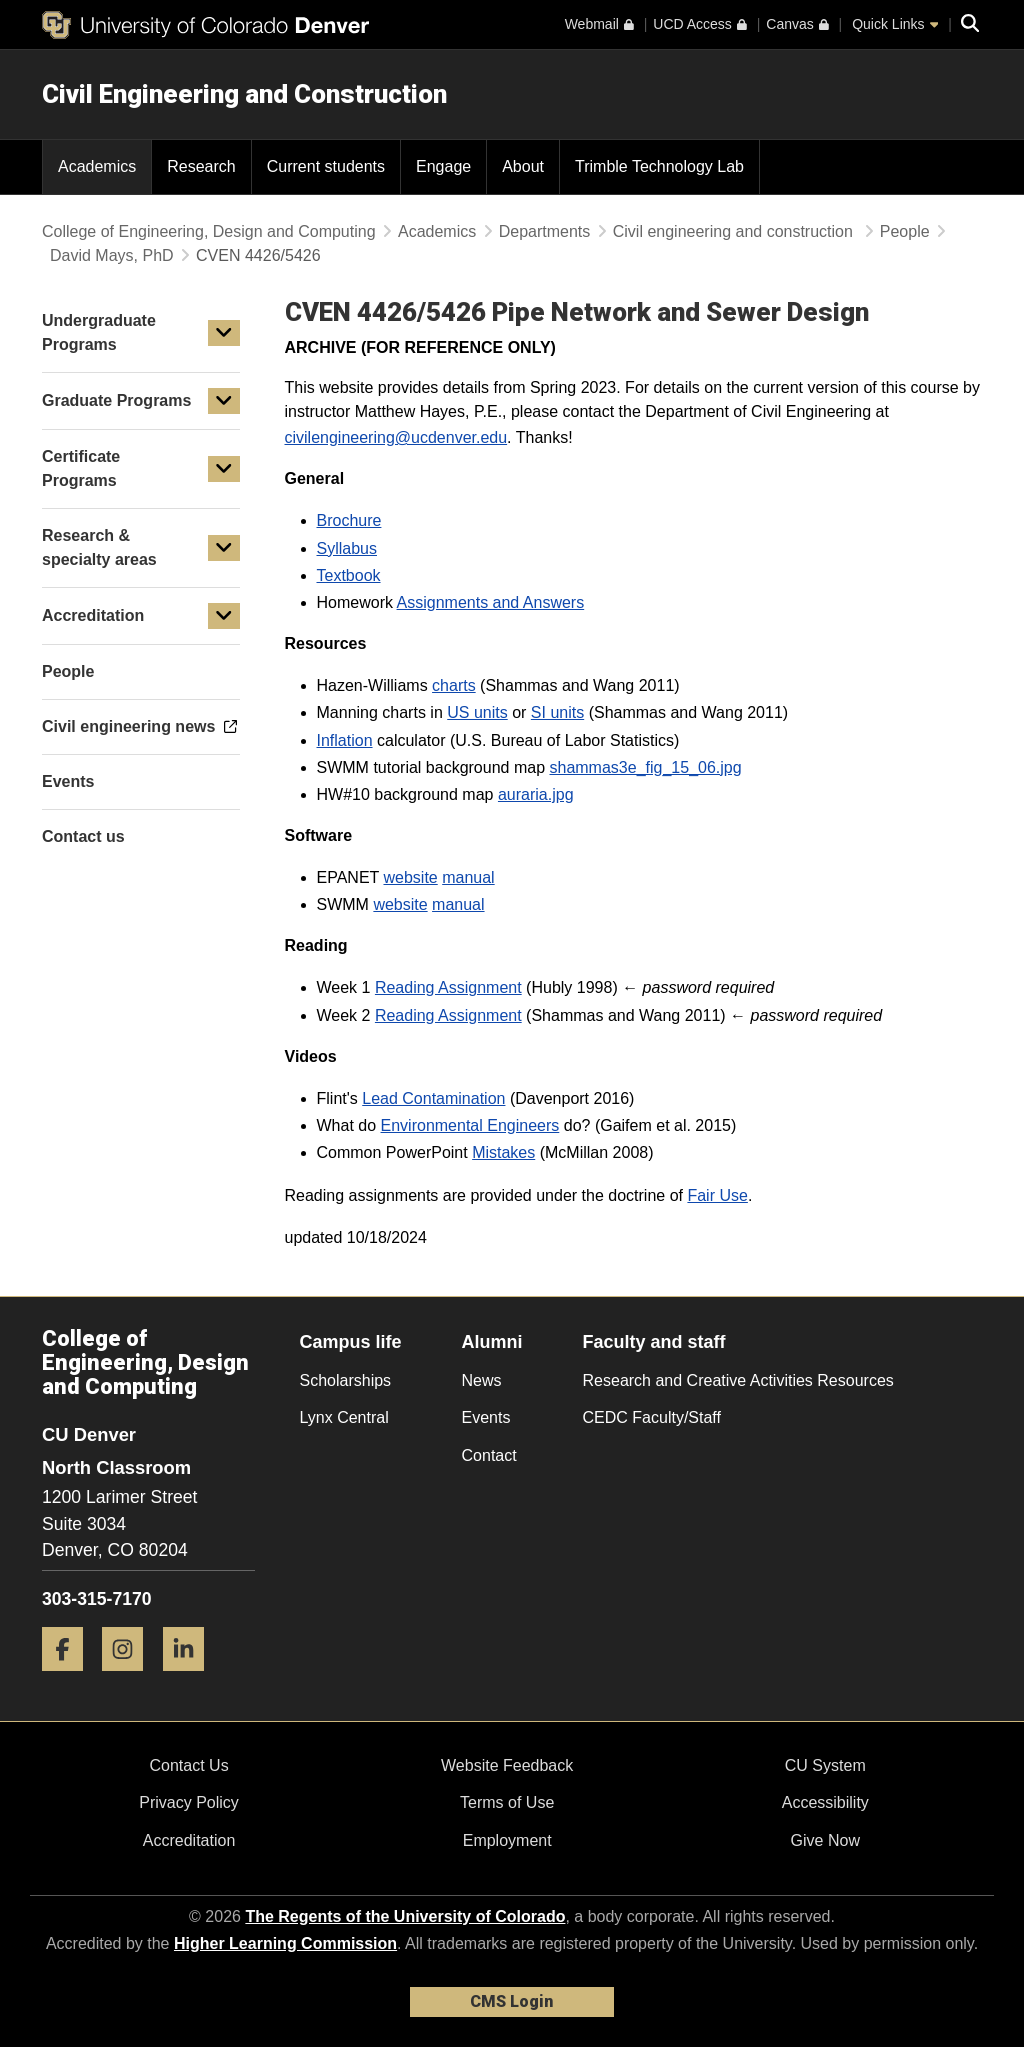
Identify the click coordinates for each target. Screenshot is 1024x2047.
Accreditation (93, 615)
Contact (489, 1455)
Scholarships (346, 1380)
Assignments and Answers (491, 602)
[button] (224, 333)
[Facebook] (70, 1678)
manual (468, 877)
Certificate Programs (81, 468)
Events (486, 1417)
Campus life (351, 1342)
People (905, 231)
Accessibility (825, 1802)
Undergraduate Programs (99, 332)
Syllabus (347, 548)
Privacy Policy (189, 1802)
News (482, 1380)
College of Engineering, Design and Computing (209, 231)
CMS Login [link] (511, 2001)
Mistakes (503, 1152)
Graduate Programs (116, 400)
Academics (437, 231)
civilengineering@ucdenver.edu (396, 437)
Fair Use (717, 1195)
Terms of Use (507, 1802)
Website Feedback (507, 1765)
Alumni (492, 1342)
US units (477, 712)
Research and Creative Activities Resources (738, 1380)
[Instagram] (130, 1678)
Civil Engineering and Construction (244, 94)
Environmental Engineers (470, 1125)
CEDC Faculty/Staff (652, 1417)
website (410, 877)
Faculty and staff (654, 1342)
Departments (545, 231)
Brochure (349, 520)
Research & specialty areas (99, 547)
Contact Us (188, 1765)
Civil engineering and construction (735, 231)
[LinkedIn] (191, 1678)
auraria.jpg (536, 794)
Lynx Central (344, 1417)
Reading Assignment (448, 987)
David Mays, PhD (112, 255)
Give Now (825, 1840)
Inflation (345, 740)
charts (454, 685)
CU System (825, 1765)
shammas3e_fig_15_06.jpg (645, 767)
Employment (507, 1840)
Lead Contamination (433, 1098)
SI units (557, 712)
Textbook (349, 575)
